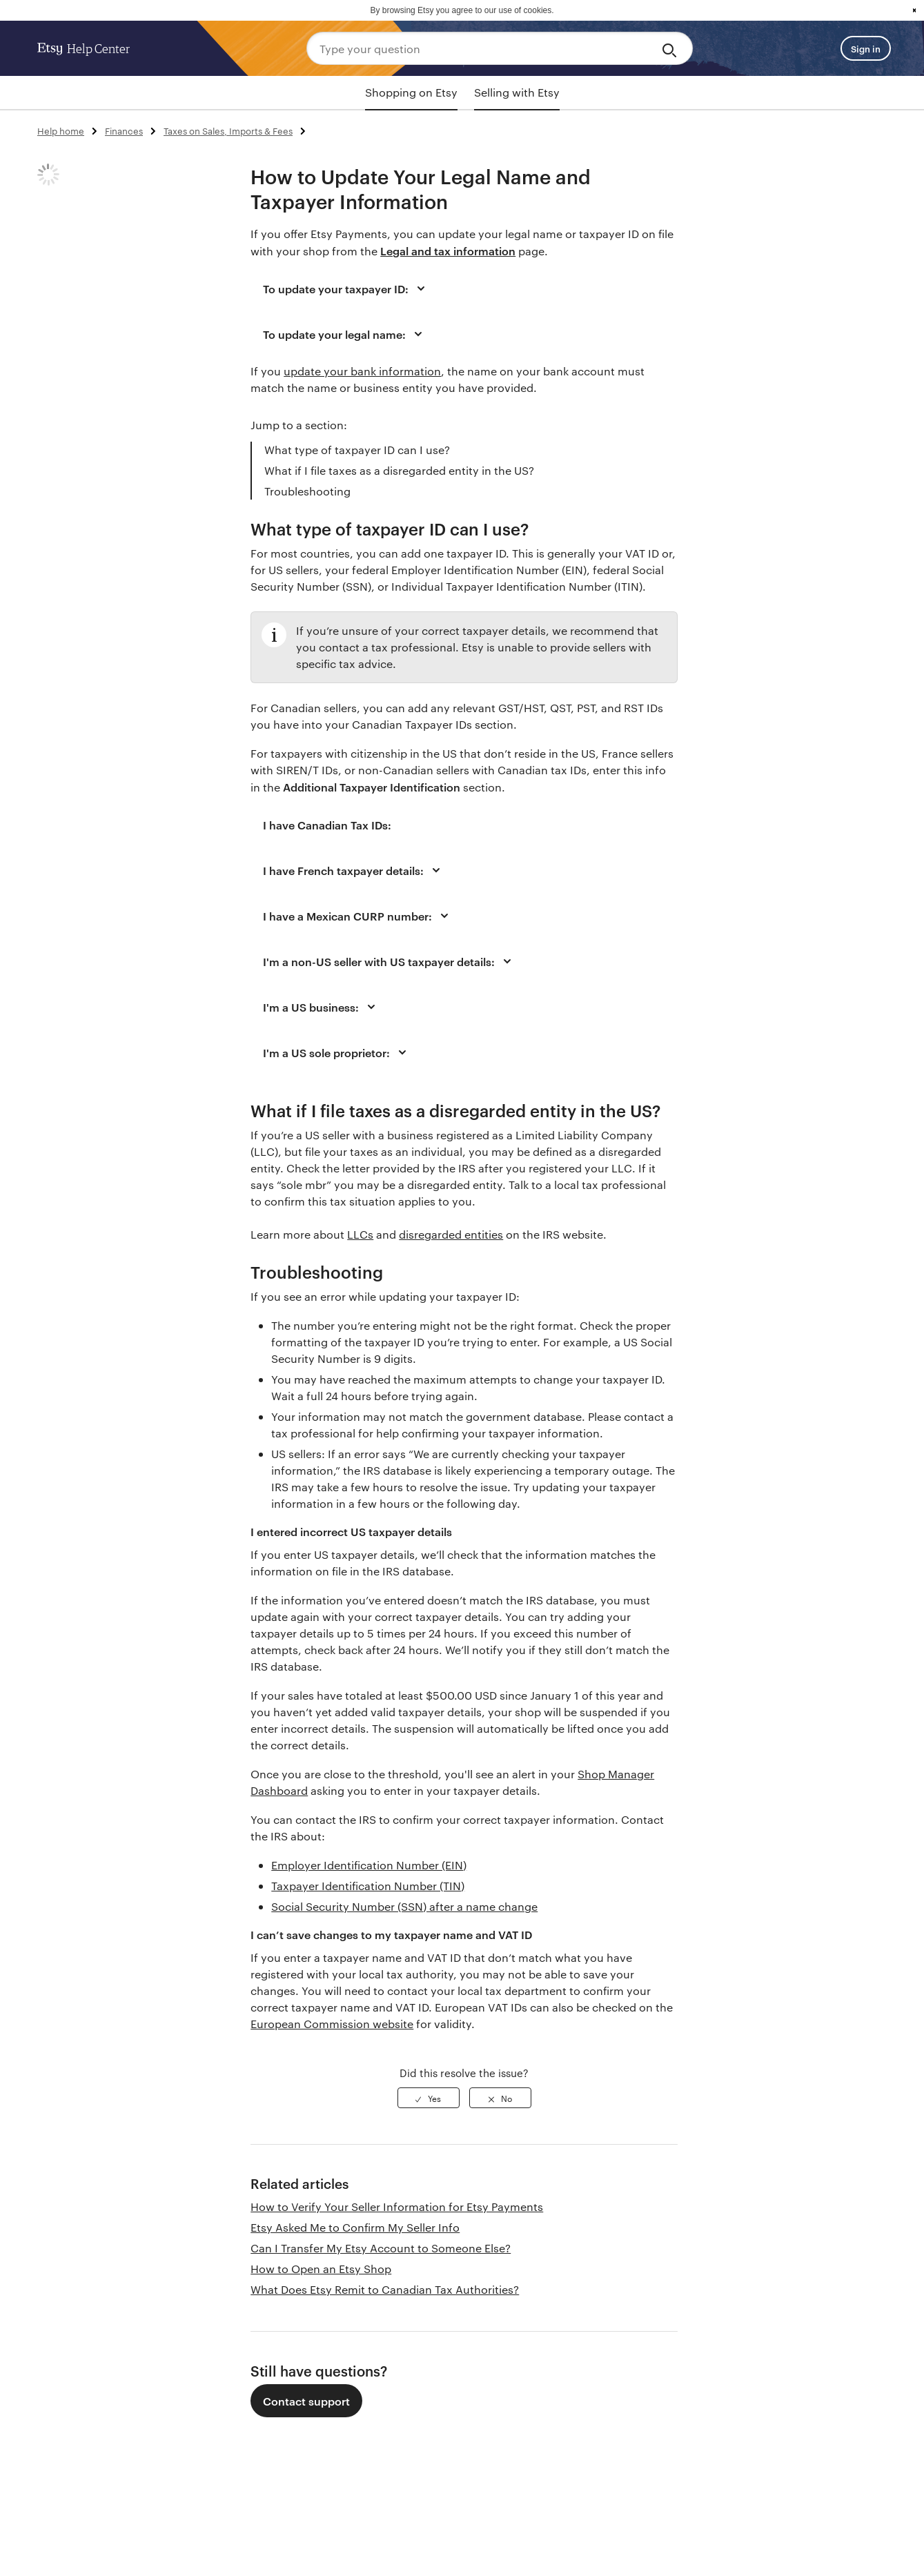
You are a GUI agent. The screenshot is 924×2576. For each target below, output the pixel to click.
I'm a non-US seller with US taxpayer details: (389, 961)
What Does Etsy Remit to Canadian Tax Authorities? (384, 2289)
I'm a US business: (321, 1007)
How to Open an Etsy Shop (320, 2268)
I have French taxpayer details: (353, 870)
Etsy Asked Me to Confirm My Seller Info (355, 2227)
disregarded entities (451, 1234)
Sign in (866, 48)
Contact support (306, 2400)
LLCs (360, 1234)
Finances (124, 130)
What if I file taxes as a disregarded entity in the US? (399, 470)
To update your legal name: (344, 334)
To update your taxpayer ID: (346, 288)
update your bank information (362, 371)
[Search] (672, 48)
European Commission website (331, 2023)
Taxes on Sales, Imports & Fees (228, 130)
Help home (60, 130)
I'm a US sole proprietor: (337, 1052)
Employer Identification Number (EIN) (368, 1865)
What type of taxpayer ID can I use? (357, 449)
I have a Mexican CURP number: (358, 915)
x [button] (914, 10)
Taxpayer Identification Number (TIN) (367, 1885)
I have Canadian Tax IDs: (327, 824)
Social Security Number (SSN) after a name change (404, 1906)
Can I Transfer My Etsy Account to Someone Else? (380, 2248)
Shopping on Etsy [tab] (411, 92)
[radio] (428, 2097)
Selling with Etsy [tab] (517, 92)
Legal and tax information (447, 250)
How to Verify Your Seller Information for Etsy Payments (396, 2206)
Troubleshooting (307, 491)
